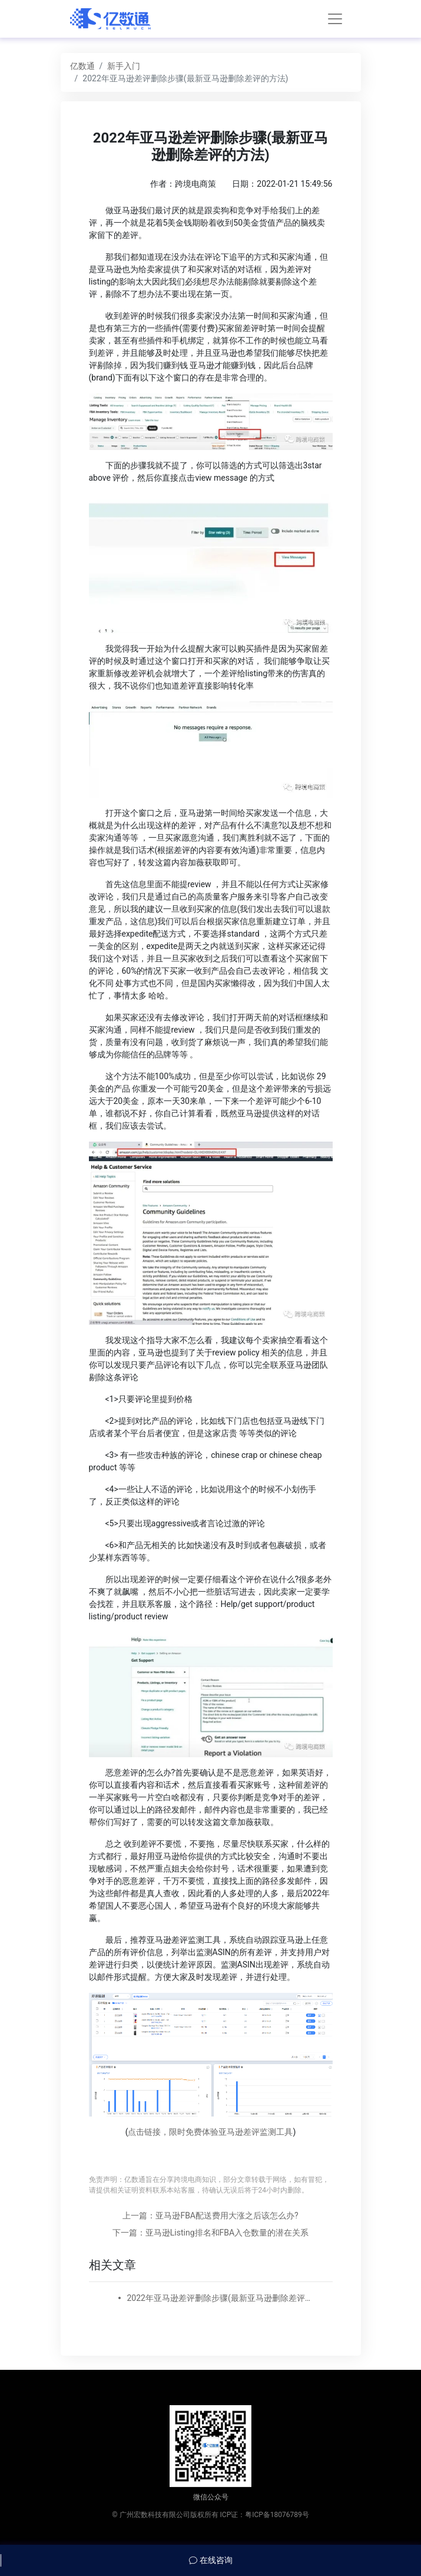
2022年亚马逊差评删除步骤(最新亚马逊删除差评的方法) (222, 2298)
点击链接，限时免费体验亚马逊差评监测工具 (210, 2132)
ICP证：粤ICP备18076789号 (264, 2515)
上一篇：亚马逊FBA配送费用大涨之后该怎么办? (210, 2215)
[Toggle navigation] (335, 19)
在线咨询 (210, 2560)
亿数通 (82, 66)
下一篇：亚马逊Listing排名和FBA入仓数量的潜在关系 (210, 2232)
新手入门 (123, 66)
